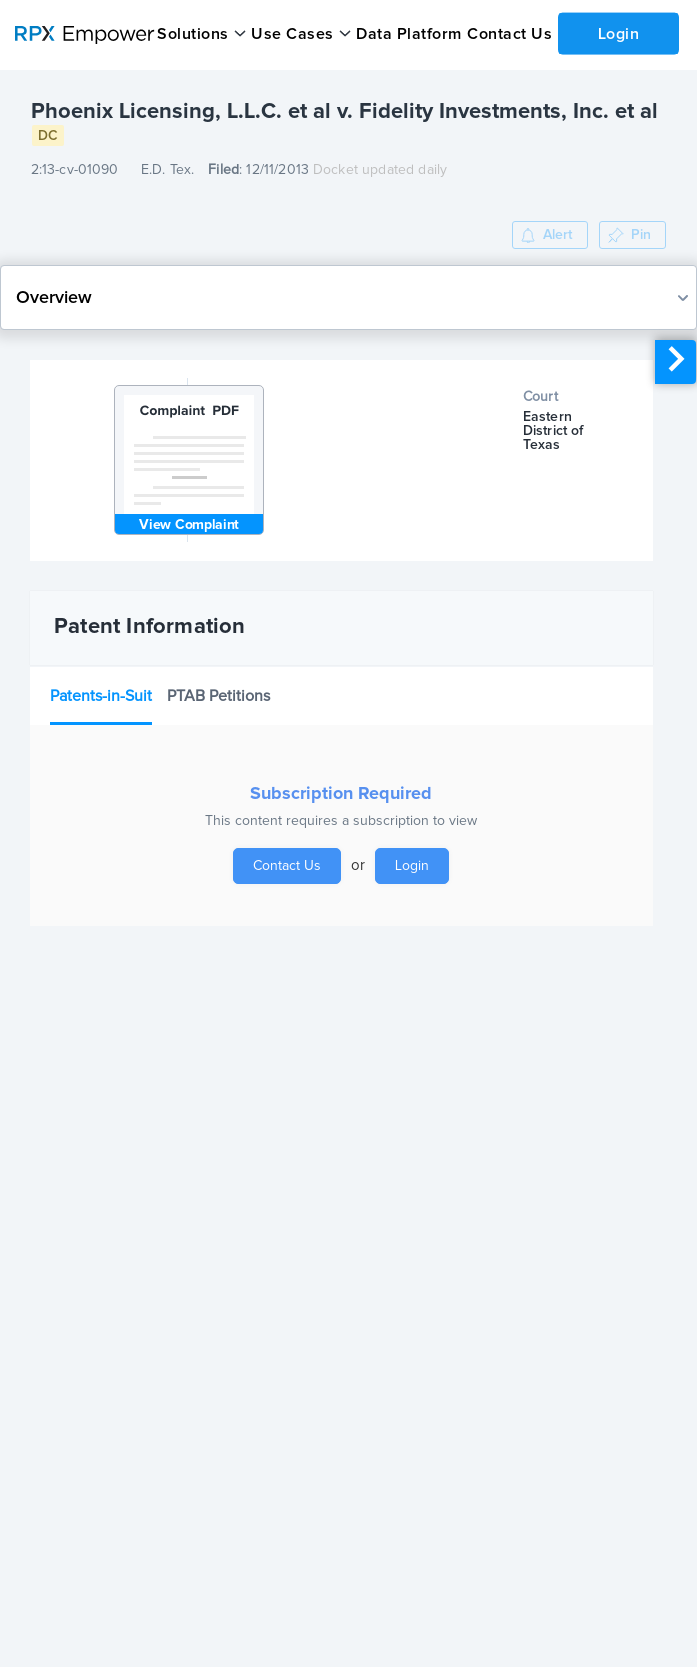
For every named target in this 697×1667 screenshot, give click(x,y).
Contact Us (508, 34)
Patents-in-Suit (101, 696)
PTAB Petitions (218, 696)
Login (618, 33)
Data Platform (408, 34)
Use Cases (292, 34)
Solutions (193, 34)
